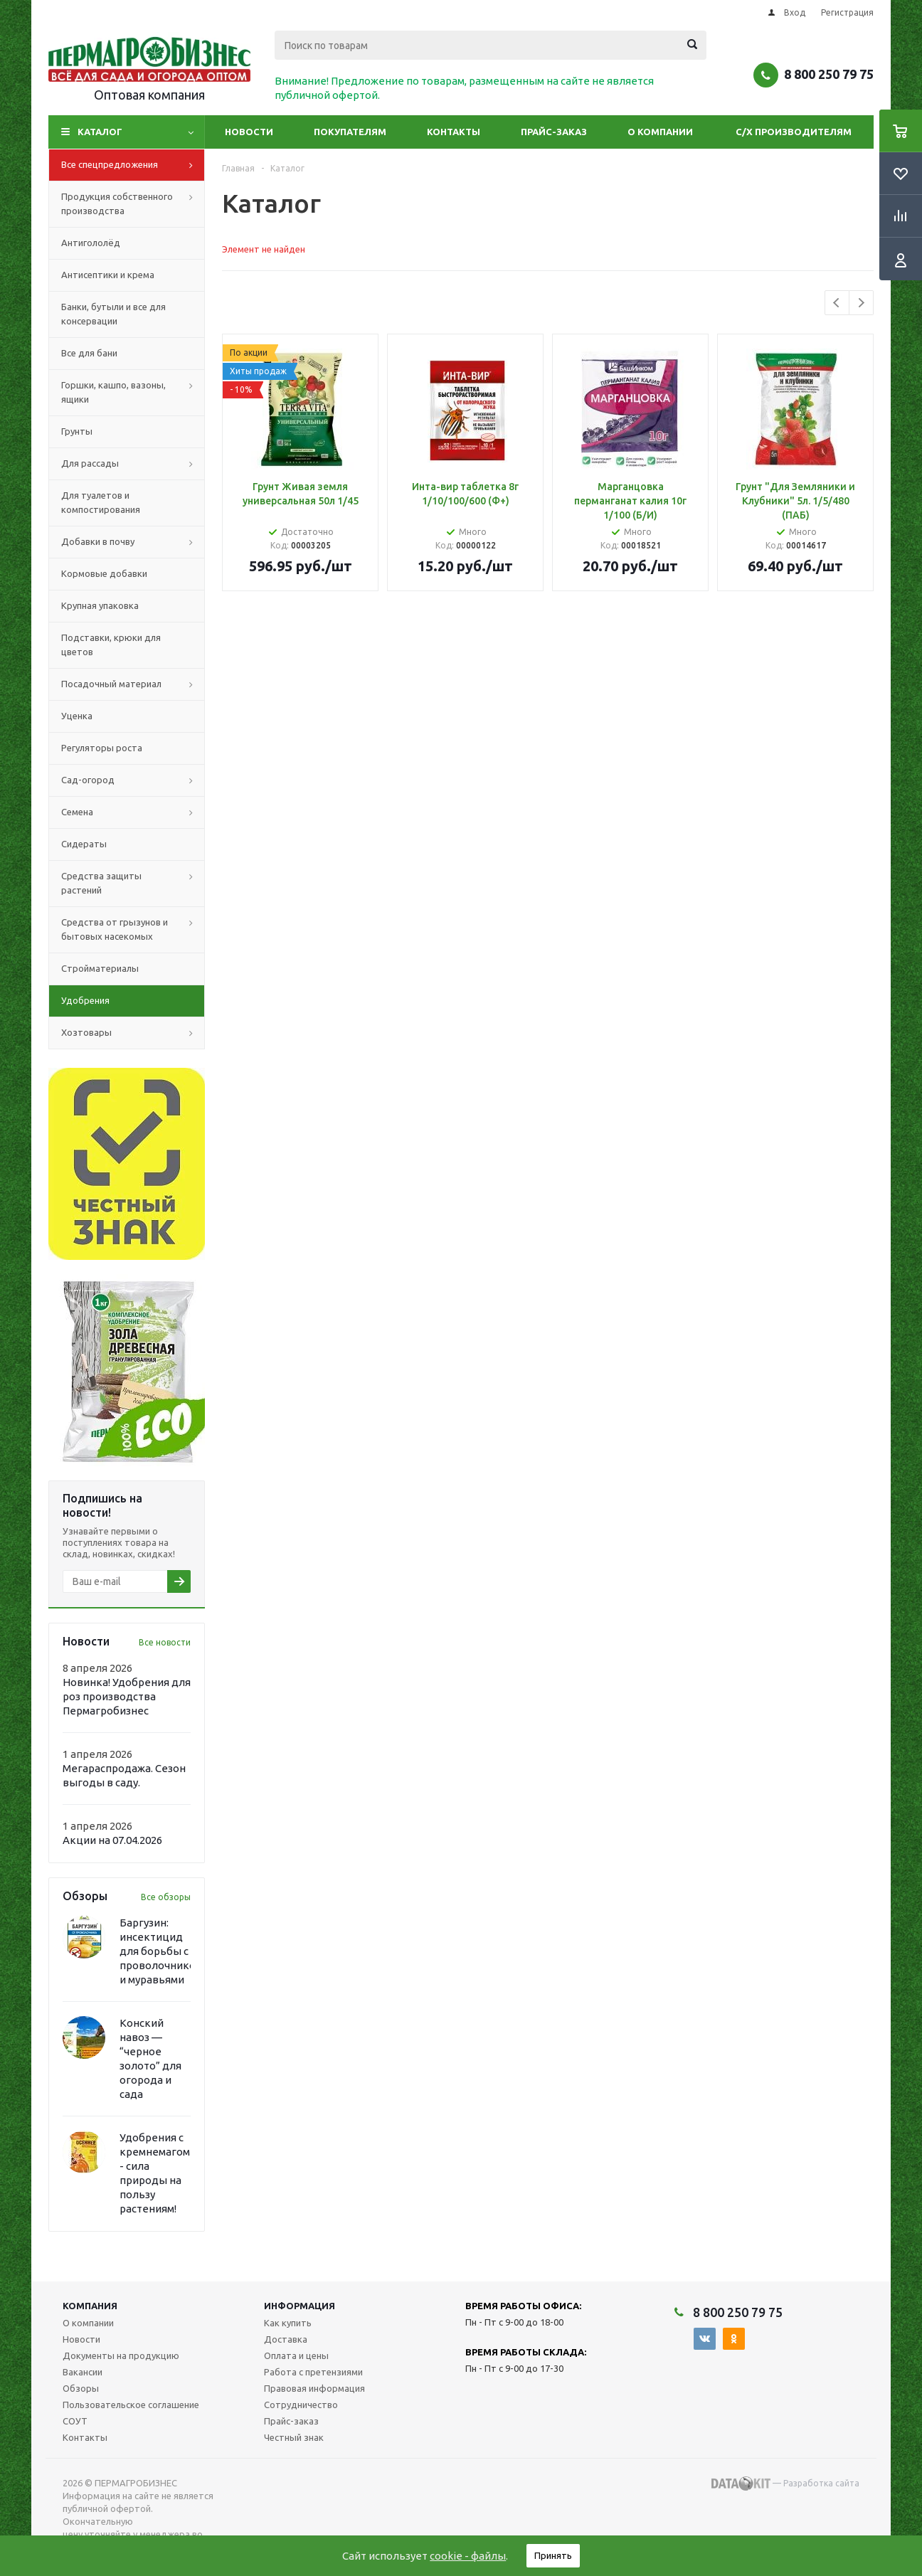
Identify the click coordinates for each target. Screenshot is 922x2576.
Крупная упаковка (100, 605)
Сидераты (84, 844)
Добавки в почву (132, 542)
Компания (90, 2306)
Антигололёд (90, 243)
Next (861, 302)
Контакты (453, 132)
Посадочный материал (132, 684)
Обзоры (81, 2388)
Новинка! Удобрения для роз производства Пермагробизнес (127, 1696)
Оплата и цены (296, 2355)
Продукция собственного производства (132, 204)
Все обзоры (166, 1897)
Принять (553, 2555)
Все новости (165, 1642)
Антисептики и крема (107, 275)
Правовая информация (314, 2388)
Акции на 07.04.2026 (112, 1840)
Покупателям (350, 132)
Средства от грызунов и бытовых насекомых (132, 930)
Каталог (100, 132)
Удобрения (85, 1000)
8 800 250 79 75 (829, 74)
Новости (249, 132)
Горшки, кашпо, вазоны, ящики (132, 392)
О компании (660, 132)
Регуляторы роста (101, 748)
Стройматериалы (100, 968)
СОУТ (75, 2421)
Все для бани (89, 353)
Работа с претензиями (313, 2372)
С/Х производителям (794, 132)
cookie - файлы (468, 2556)
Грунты (76, 431)
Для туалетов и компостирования (100, 502)
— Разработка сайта (785, 2483)
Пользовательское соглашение (131, 2405)
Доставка (285, 2339)
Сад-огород (132, 780)
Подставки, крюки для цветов (111, 644)
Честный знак (294, 2437)
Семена (132, 812)
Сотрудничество (301, 2405)
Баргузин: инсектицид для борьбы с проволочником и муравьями (161, 1951)
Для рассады (132, 463)
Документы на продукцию (121, 2355)
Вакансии (82, 2372)
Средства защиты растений (132, 883)
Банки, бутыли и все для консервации (113, 314)
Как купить (288, 2323)
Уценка (76, 716)
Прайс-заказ (554, 132)
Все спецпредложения (132, 165)
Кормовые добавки (104, 573)
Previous (837, 302)
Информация (299, 2306)
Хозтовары (132, 1033)
